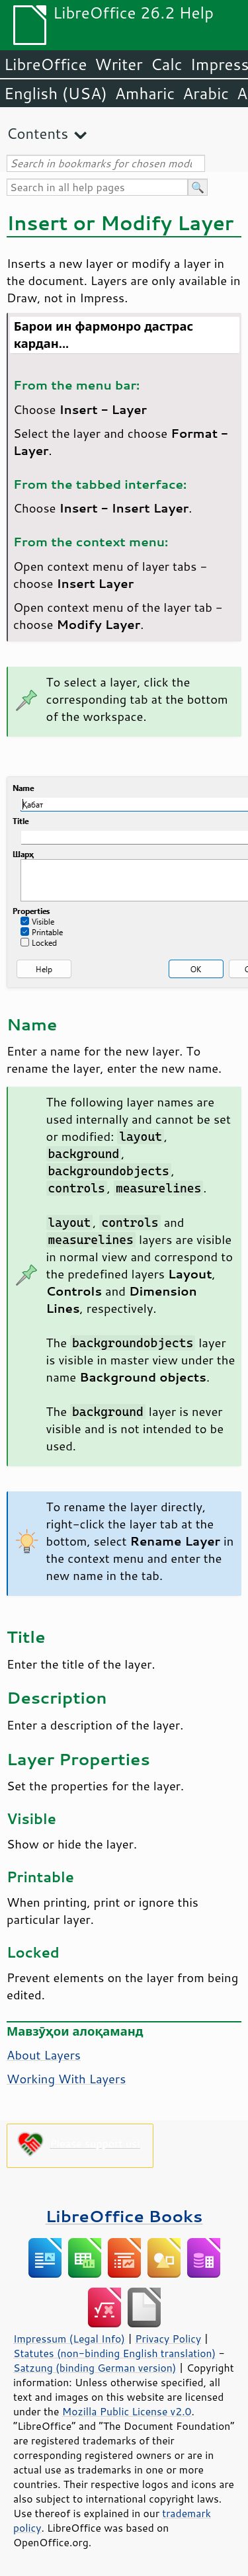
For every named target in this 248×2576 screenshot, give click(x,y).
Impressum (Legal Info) (69, 2338)
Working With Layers (66, 2078)
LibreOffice (45, 64)
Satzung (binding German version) (95, 2367)
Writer (118, 64)
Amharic (145, 93)
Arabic (206, 93)
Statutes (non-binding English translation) (114, 2353)
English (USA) (55, 93)
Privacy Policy (168, 2338)
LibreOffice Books (124, 2215)
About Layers (44, 2054)
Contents (37, 133)
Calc (167, 64)
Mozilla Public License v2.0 (127, 2411)
